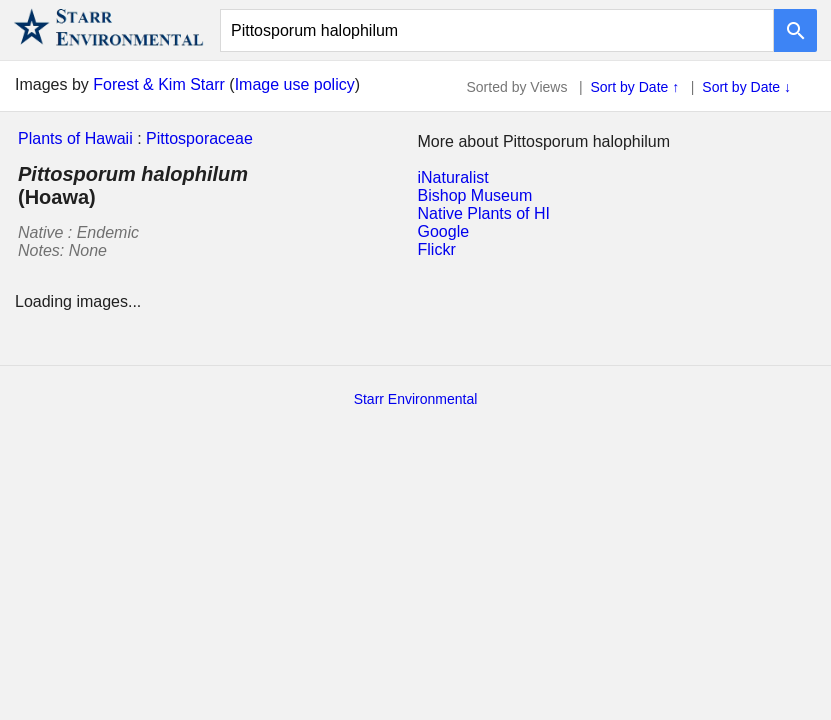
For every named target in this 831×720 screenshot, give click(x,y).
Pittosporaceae (199, 138)
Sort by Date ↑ (635, 87)
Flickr (437, 249)
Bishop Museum (475, 195)
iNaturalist (453, 177)
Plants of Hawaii (75, 138)
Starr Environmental (416, 399)
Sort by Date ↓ (746, 87)
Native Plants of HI (484, 213)
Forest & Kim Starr (159, 84)
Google (444, 231)
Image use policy (295, 84)
